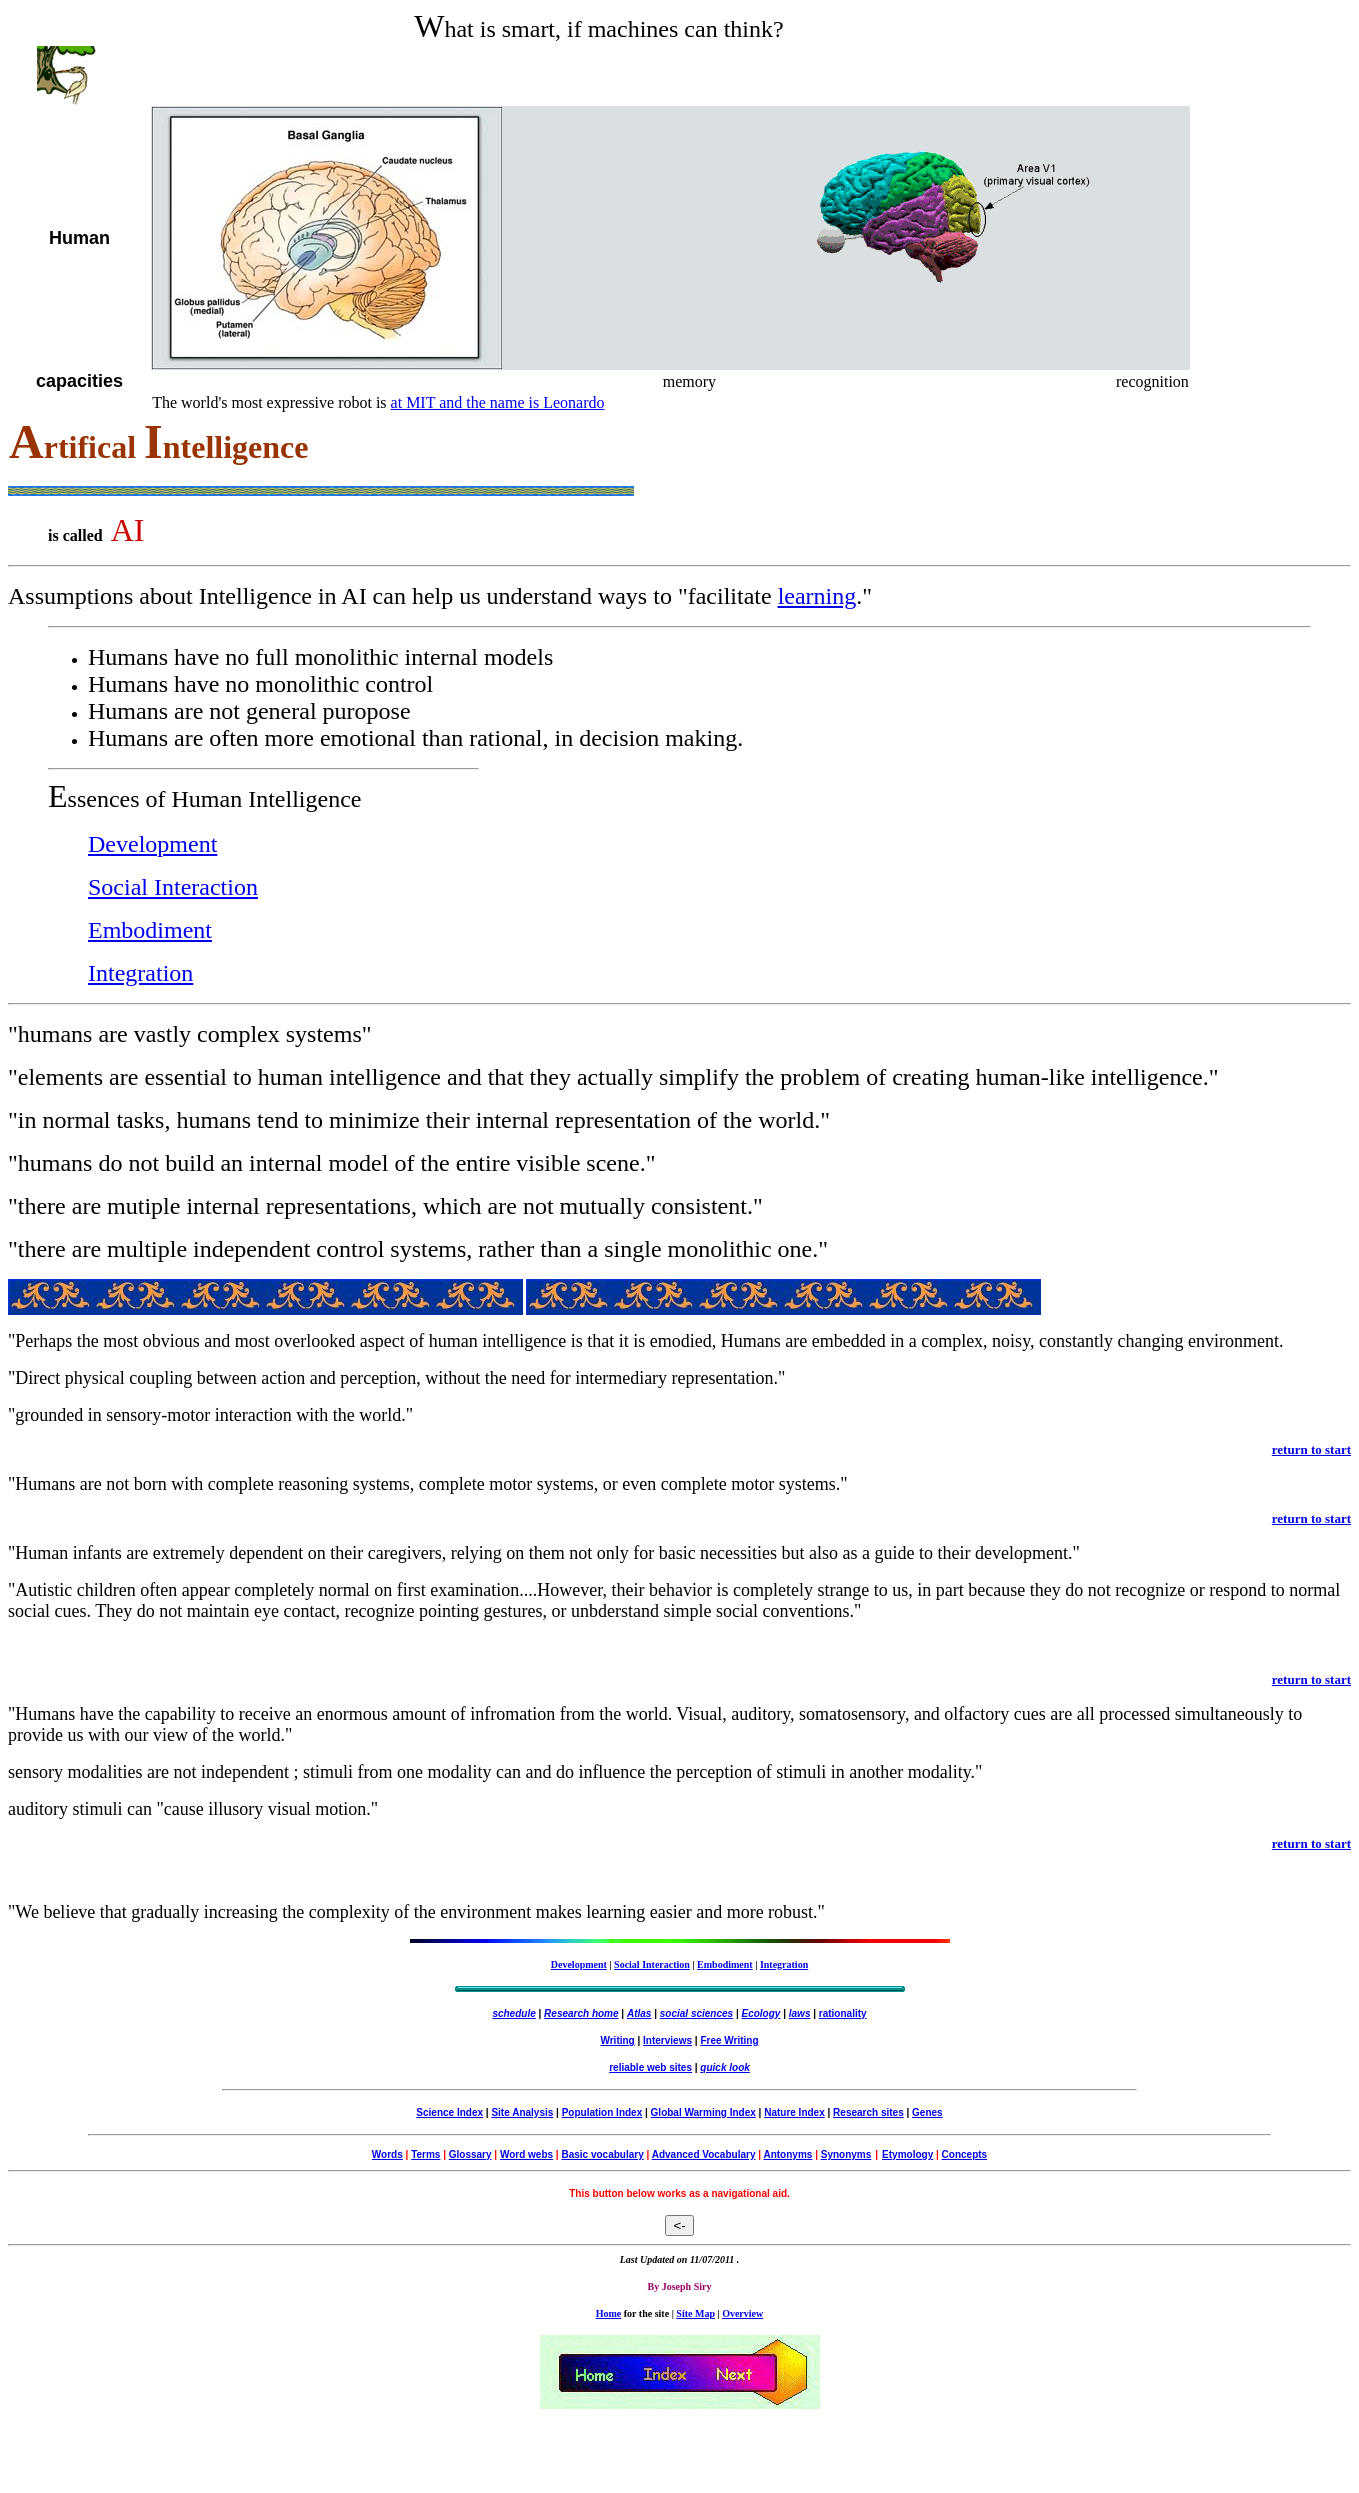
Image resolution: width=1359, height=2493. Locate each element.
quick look (724, 2067)
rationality (843, 2013)
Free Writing (729, 2040)
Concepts (965, 2154)
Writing (617, 2040)
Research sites (868, 2112)
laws (800, 2013)
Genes (927, 2112)
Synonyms (846, 2154)
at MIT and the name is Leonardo (498, 402)
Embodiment (150, 930)
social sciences (696, 2013)
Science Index (449, 2112)
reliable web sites (650, 2067)
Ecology (761, 2013)
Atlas (639, 2013)
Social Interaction (173, 887)
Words (387, 2154)
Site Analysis (522, 2112)
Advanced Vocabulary (704, 2154)
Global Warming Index (703, 2112)
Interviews (667, 2040)
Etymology (907, 2154)
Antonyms (787, 2154)
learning (817, 596)
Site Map (695, 2313)
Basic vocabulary (602, 2154)
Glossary (470, 2154)
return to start (1311, 1449)
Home (609, 2313)
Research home (581, 2013)
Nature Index (794, 2112)
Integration (140, 973)
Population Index (602, 2112)
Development (152, 844)
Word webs (526, 2154)
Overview (742, 2313)
